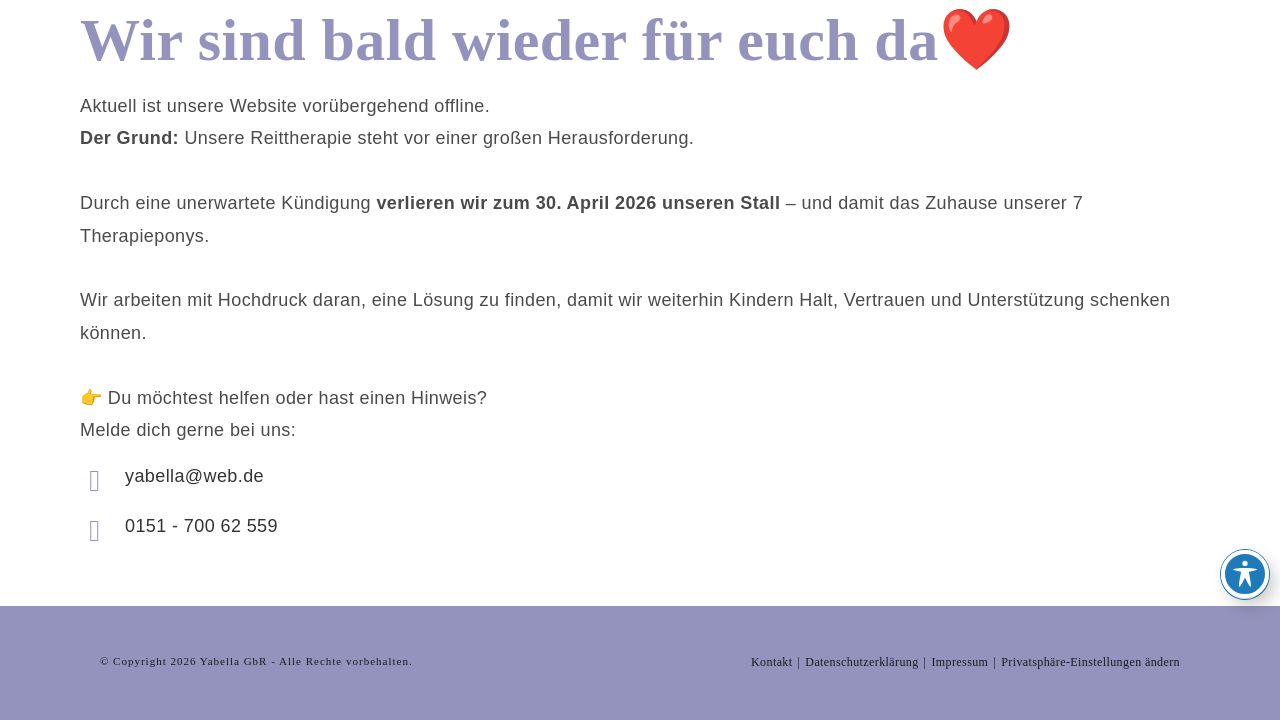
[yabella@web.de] (95, 481)
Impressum (959, 612)
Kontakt (771, 612)
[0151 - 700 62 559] (95, 531)
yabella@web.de (194, 476)
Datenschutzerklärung (861, 612)
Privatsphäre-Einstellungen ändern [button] (1090, 612)
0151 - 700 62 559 (201, 526)
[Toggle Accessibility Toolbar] (1245, 574)
